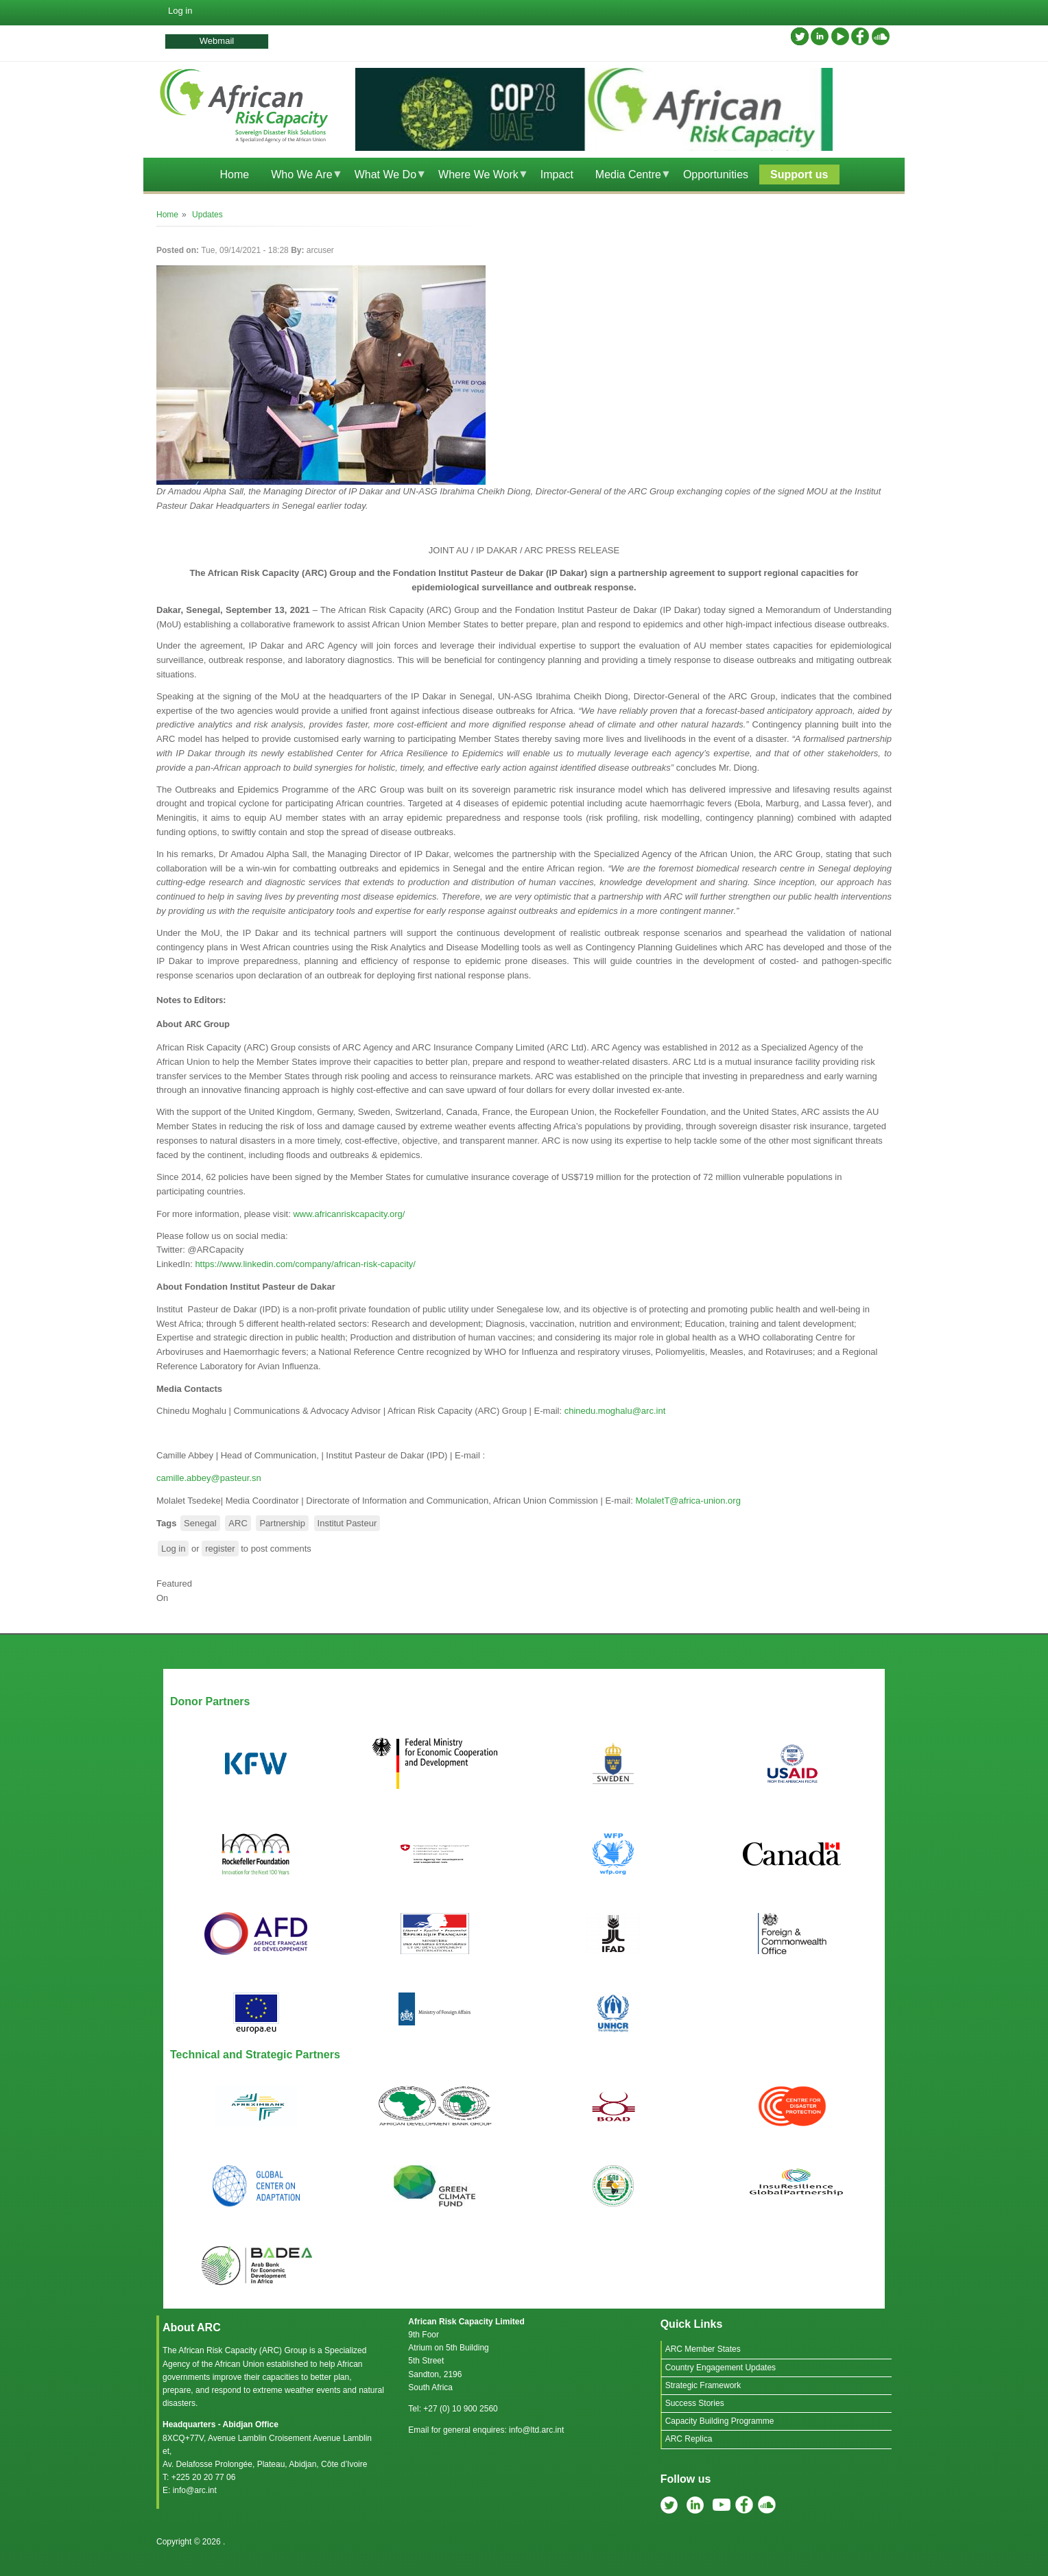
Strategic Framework (703, 2385)
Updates (207, 214)
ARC (237, 1523)
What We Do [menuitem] (385, 176)
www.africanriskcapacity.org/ (349, 1214)
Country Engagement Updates (720, 2367)
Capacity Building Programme (719, 2421)
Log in (180, 10)
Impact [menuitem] (556, 174)
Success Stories (694, 2403)
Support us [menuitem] (799, 174)
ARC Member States (703, 2349)
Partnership (282, 1523)
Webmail (217, 41)
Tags (166, 1523)
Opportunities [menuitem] (715, 174)
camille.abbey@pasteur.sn (208, 1478)
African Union (239, 2364)
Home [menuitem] (234, 174)
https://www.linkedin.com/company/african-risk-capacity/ (305, 1264)
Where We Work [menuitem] (478, 176)
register (220, 1548)
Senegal (200, 1523)
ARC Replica (689, 2439)
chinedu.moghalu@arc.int (615, 1411)
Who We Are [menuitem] (301, 176)
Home (167, 214)
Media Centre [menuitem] (627, 176)
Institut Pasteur (347, 1523)
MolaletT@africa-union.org (687, 1500)
